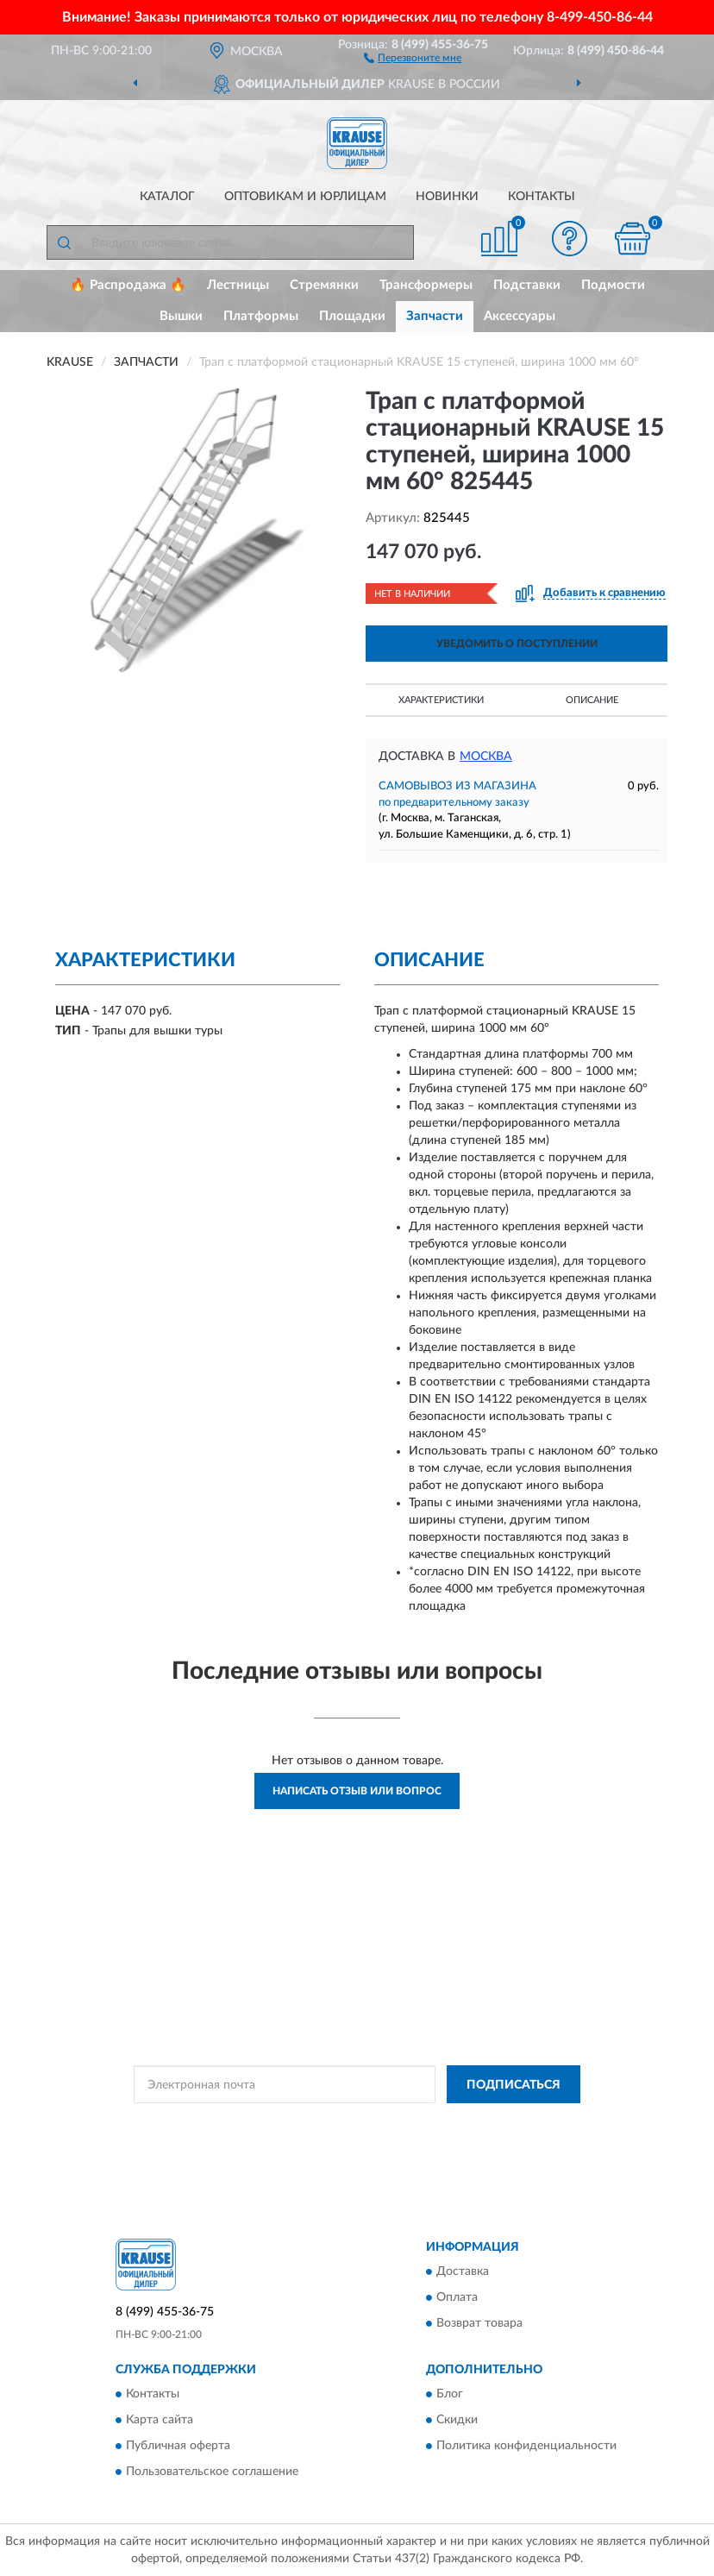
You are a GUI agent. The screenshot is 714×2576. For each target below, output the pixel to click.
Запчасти (434, 316)
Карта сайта (159, 2421)
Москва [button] (486, 757)
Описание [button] (592, 700)
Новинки (447, 197)
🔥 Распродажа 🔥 (128, 285)
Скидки (457, 2421)
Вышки (181, 316)
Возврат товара (479, 2323)
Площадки (352, 316)
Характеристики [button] (441, 700)
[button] (412, 57)
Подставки (527, 285)
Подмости (613, 285)
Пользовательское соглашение (212, 2472)
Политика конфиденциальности (526, 2447)
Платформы (260, 316)
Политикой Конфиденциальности (441, 2123)
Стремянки (324, 285)
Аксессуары (519, 316)
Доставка (462, 2271)
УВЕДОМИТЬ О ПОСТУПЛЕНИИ (517, 643)
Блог (449, 2395)
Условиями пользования (339, 2138)
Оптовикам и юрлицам (305, 197)
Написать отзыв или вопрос (357, 1791)
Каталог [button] (167, 197)
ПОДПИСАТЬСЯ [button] (514, 2085)
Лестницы (238, 285)
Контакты (541, 197)
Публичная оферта (178, 2447)
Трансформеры (426, 285)
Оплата (457, 2297)
